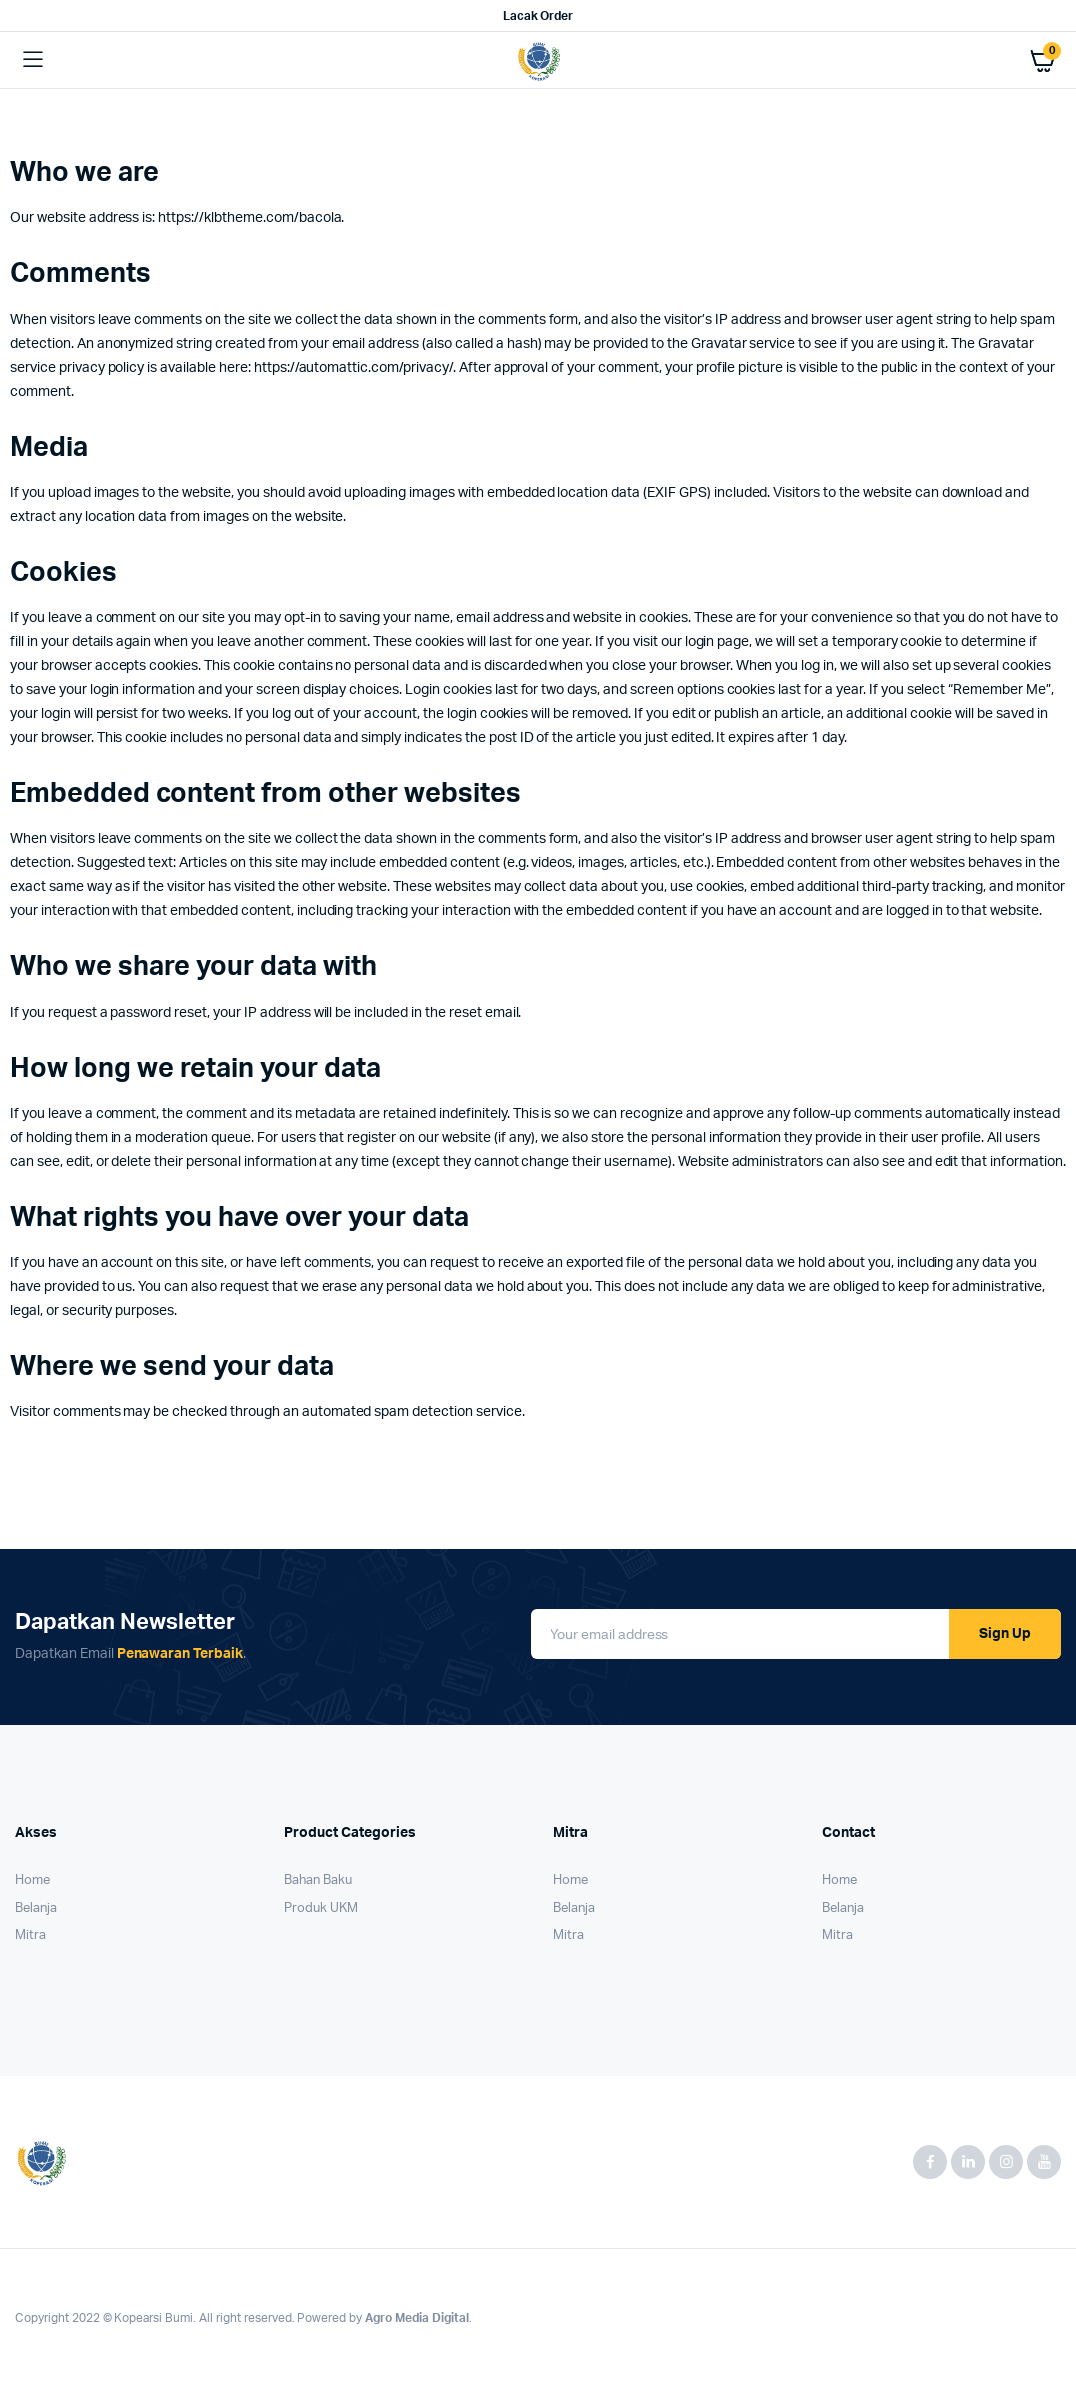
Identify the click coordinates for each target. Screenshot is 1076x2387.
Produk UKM (321, 1908)
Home (32, 1880)
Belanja (36, 1908)
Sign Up (1005, 1634)
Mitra (30, 1935)
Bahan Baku (318, 1880)
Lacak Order (538, 16)
